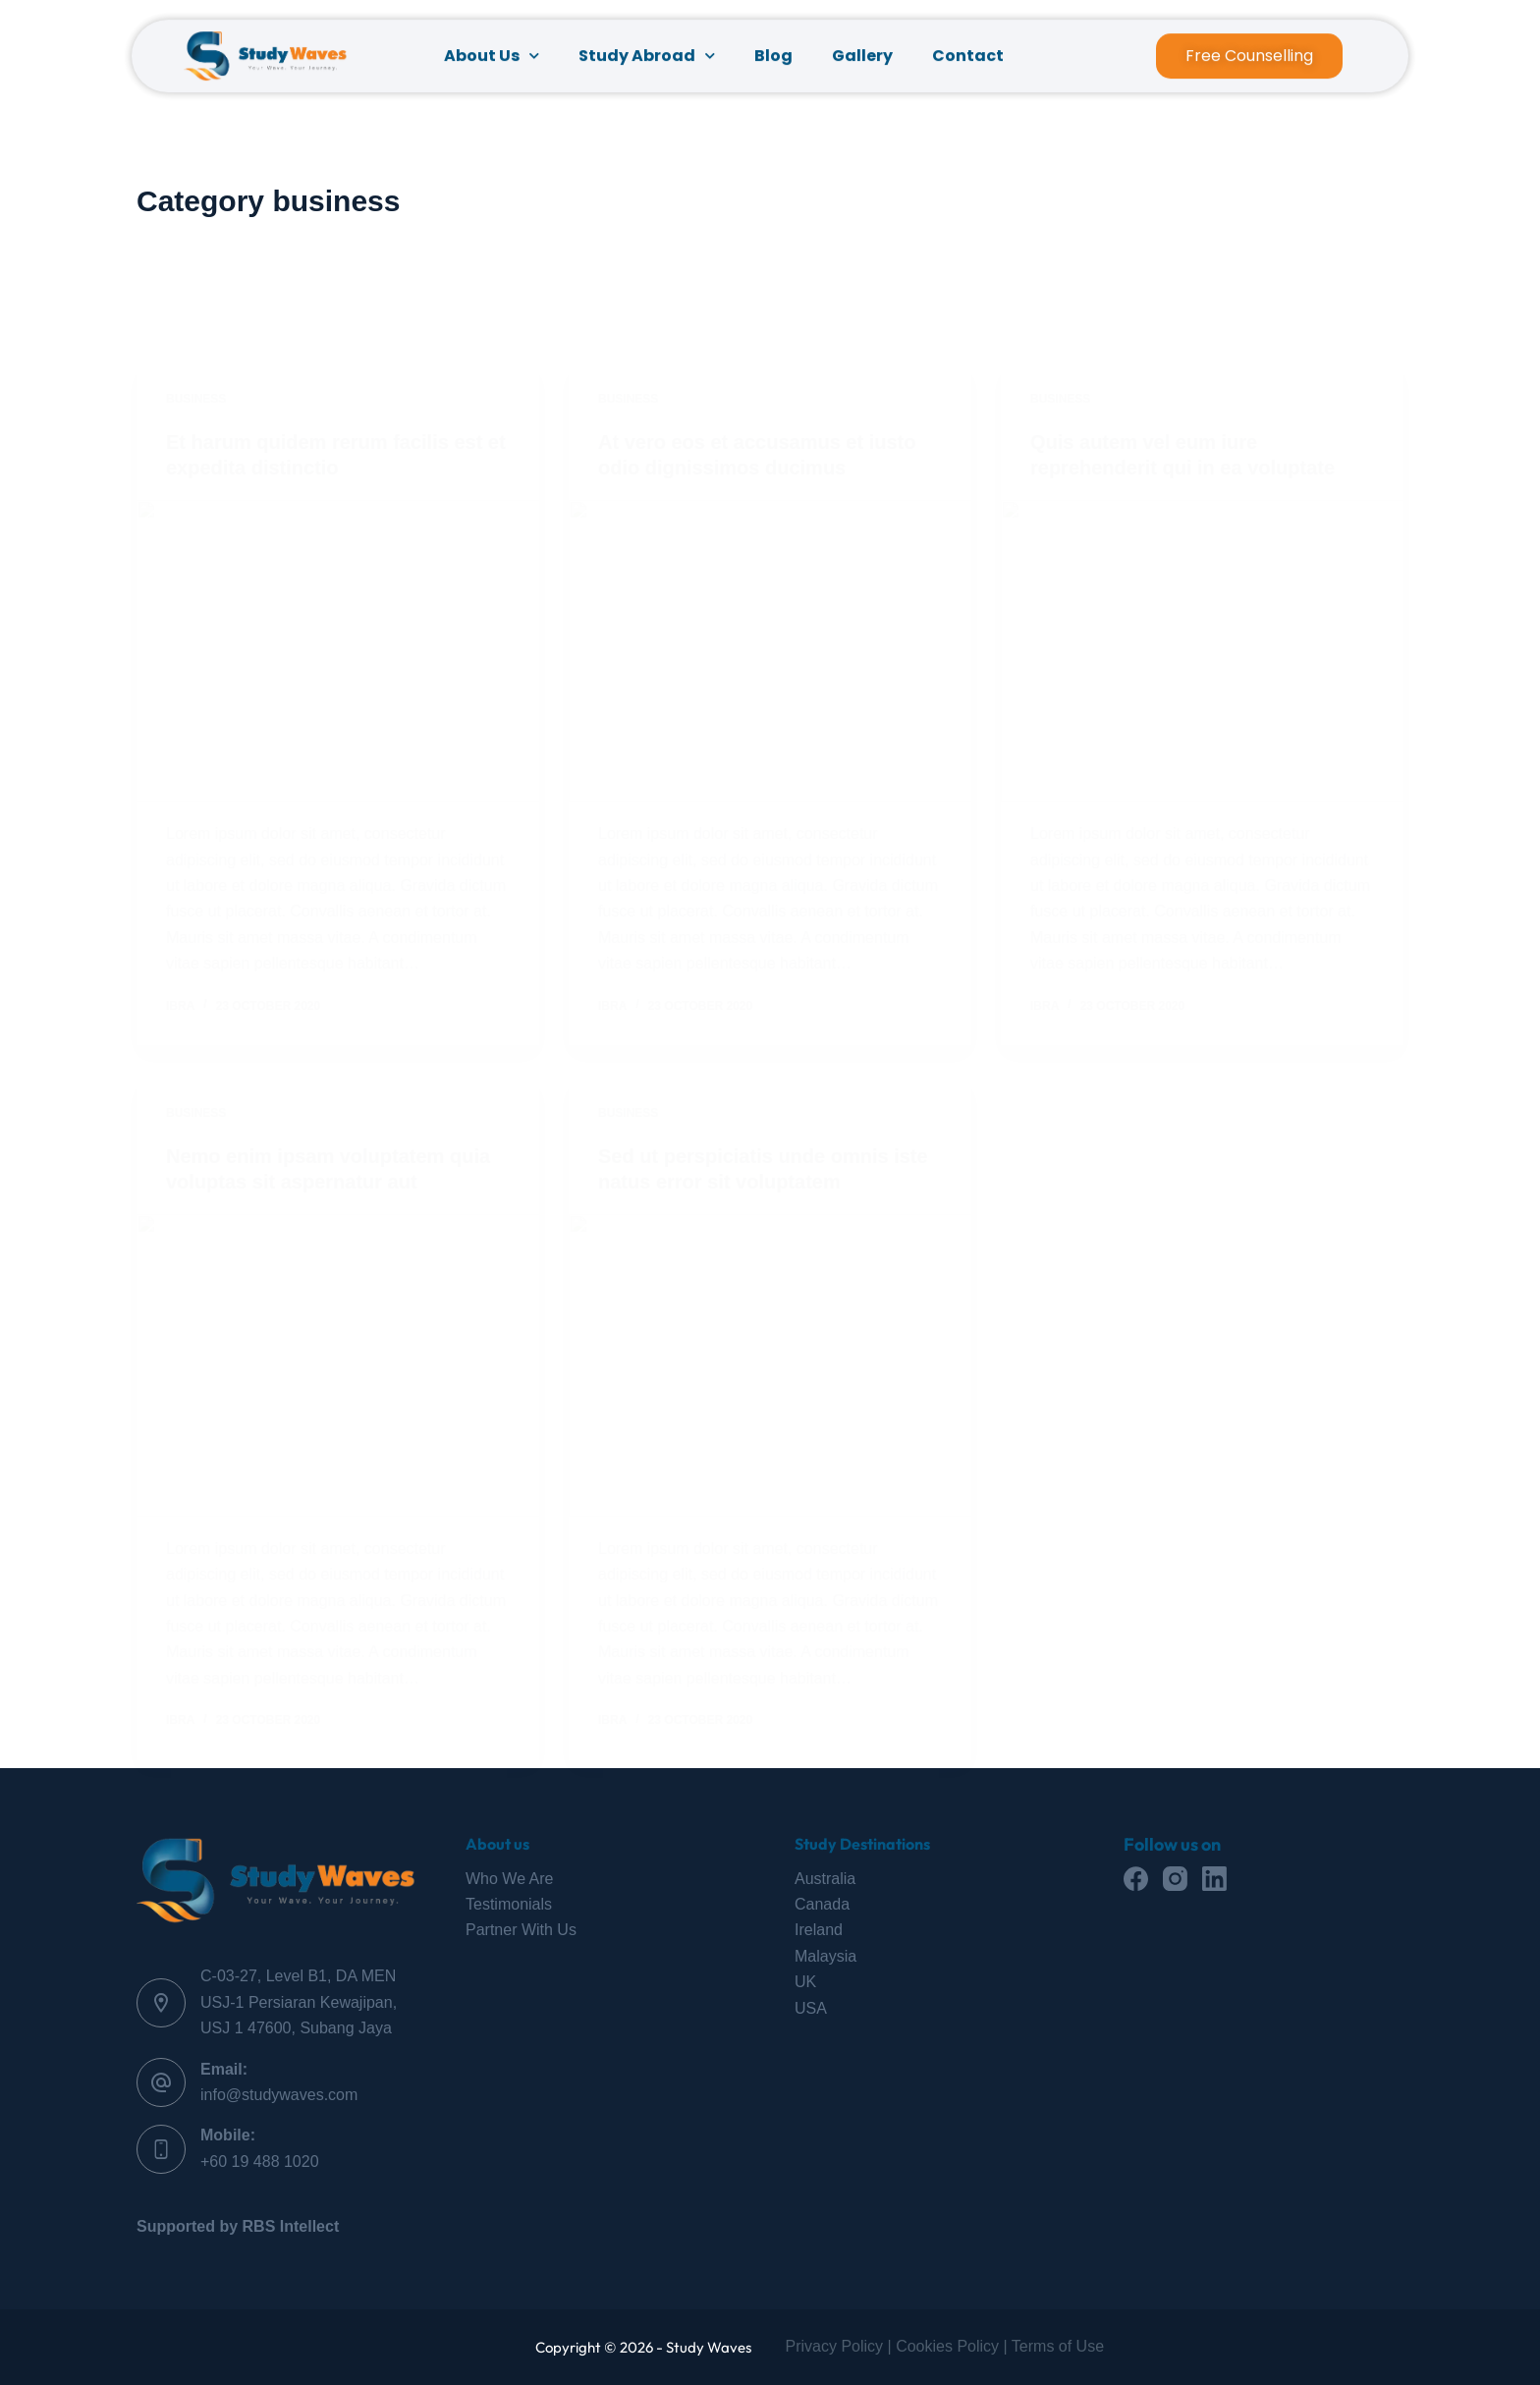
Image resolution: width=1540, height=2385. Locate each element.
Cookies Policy (947, 2346)
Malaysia (825, 1956)
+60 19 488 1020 (259, 2161)
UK (805, 1981)
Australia (825, 1878)
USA (811, 2008)
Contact (968, 59)
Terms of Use (1058, 2346)
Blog (773, 59)
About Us (491, 60)
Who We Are (510, 1878)
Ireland (819, 1929)
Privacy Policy (835, 2346)
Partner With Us (521, 1929)
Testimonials (509, 1904)
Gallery (862, 59)
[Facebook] (1136, 1878)
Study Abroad (646, 60)
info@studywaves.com (279, 2094)
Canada (822, 1904)
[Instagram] (1175, 1878)
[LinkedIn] (1214, 1878)
